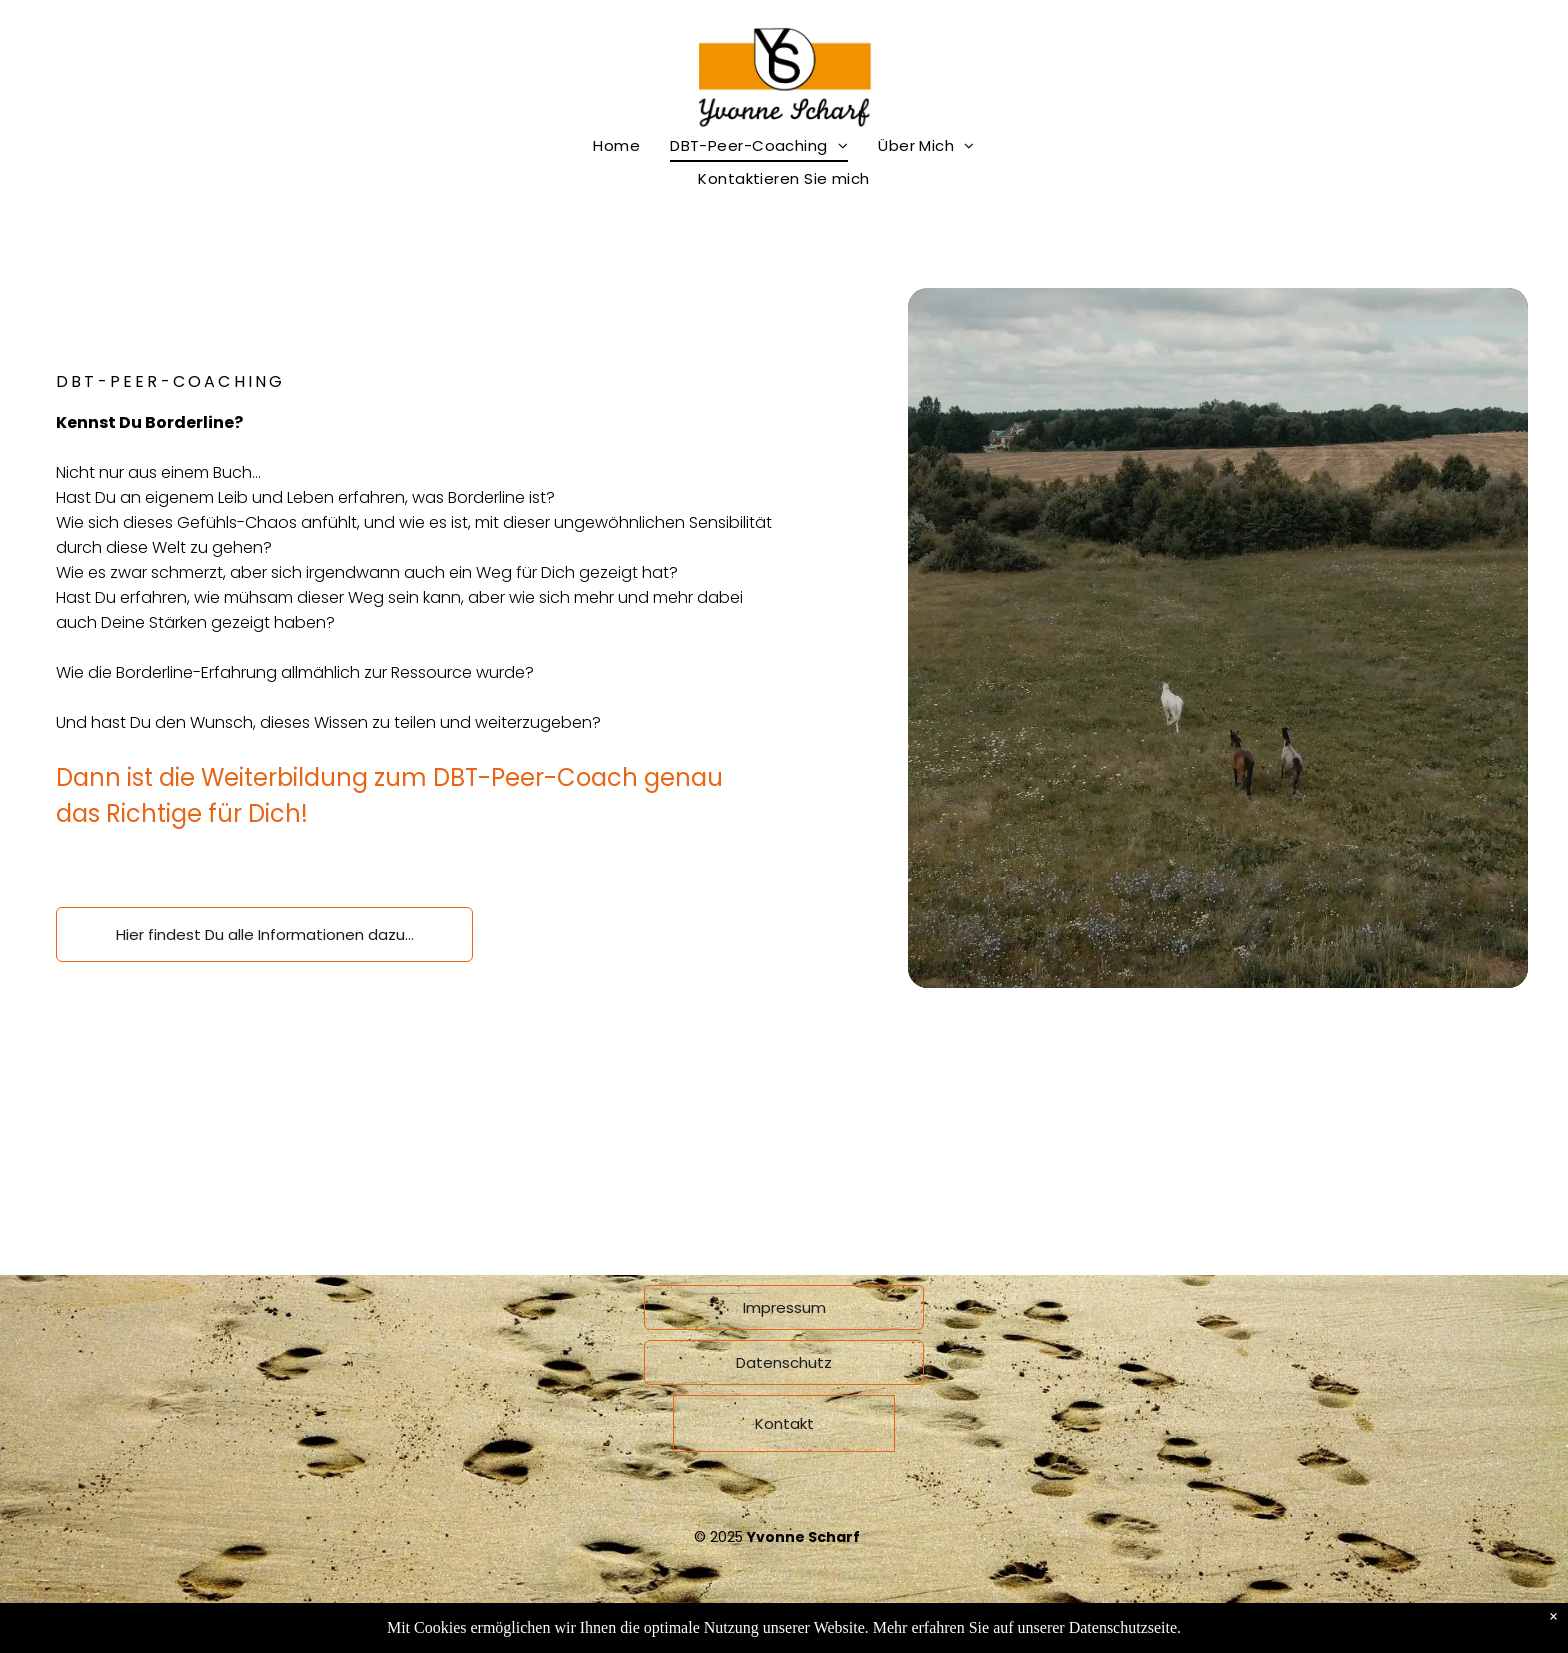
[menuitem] (616, 145)
